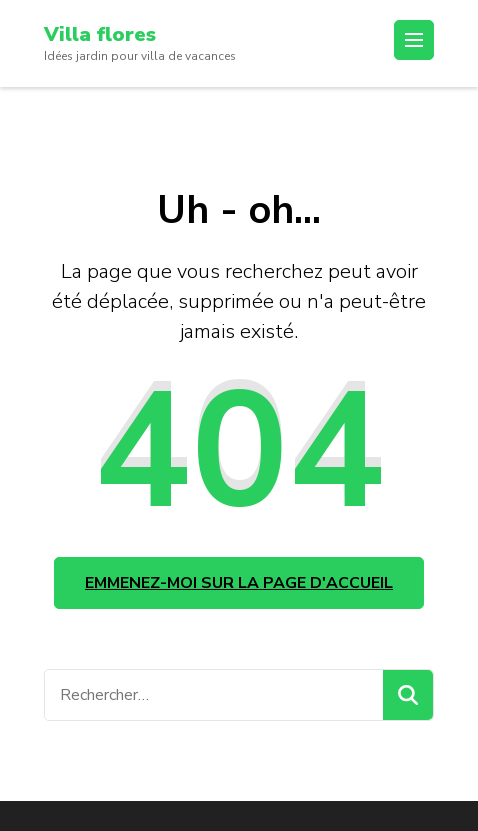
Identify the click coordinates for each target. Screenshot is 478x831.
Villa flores (100, 34)
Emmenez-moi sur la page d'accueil (239, 583)
